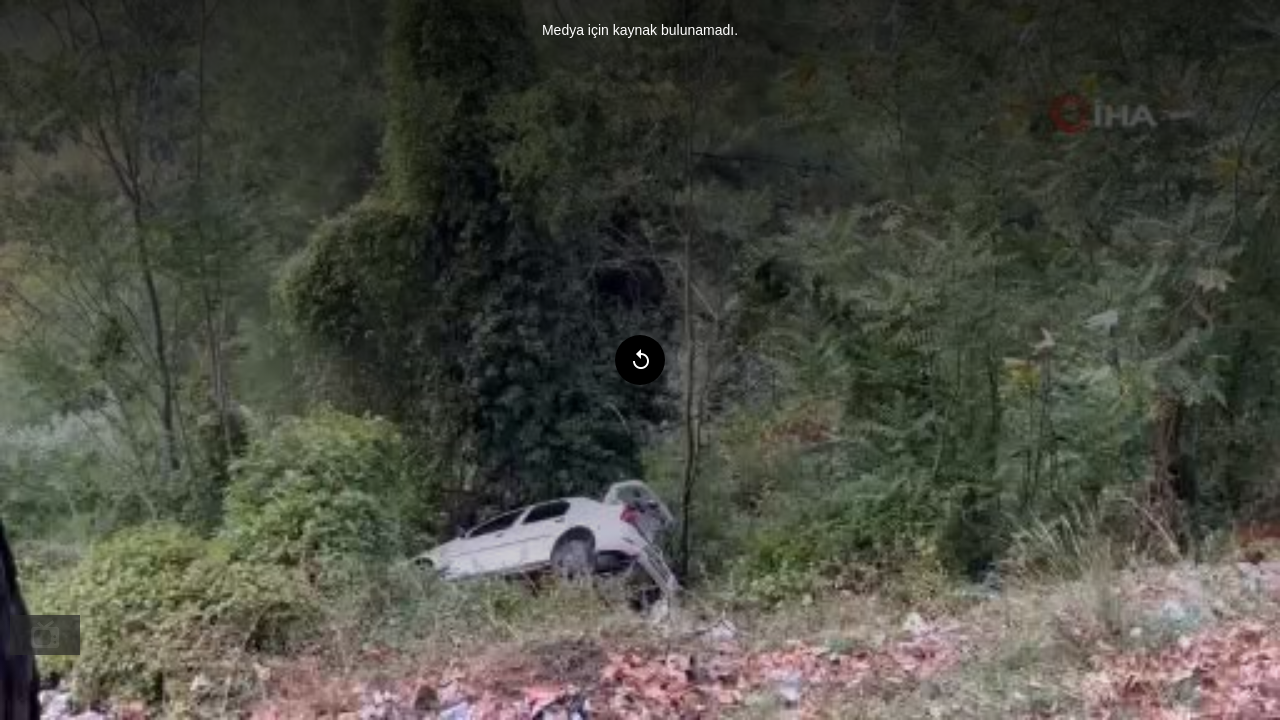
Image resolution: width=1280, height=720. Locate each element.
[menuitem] (45, 635)
